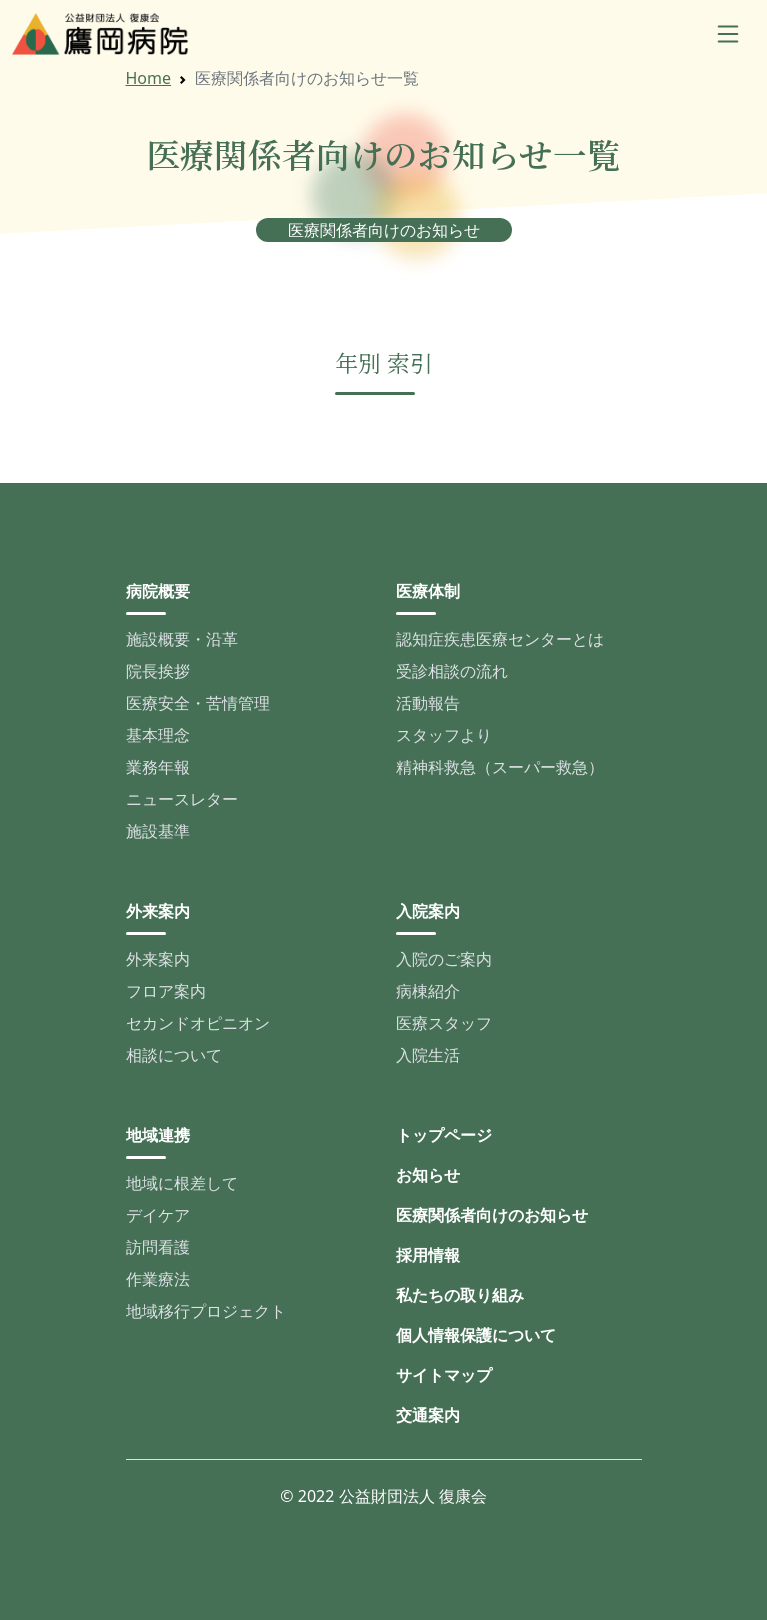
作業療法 (158, 1279)
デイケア (158, 1215)
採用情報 (428, 1255)
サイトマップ (444, 1375)
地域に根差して (182, 1183)
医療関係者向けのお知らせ (492, 1215)
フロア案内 (166, 991)
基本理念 (158, 735)
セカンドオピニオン (198, 1023)
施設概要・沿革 (182, 639)
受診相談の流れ (452, 671)
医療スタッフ (444, 1023)
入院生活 (428, 1055)
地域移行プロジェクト (206, 1311)
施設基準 (158, 831)
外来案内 (158, 959)
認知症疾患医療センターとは (500, 639)
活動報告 (428, 703)
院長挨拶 (158, 671)
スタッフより (444, 735)
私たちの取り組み (460, 1295)
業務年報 (158, 767)
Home (149, 78)
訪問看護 (158, 1247)
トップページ (444, 1135)
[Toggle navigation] (728, 34)
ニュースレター (182, 799)
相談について (174, 1055)
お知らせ (428, 1175)
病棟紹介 (428, 991)
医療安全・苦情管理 (198, 703)
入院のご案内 (444, 959)
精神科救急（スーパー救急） (500, 767)
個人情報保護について (476, 1335)
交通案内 (428, 1415)
